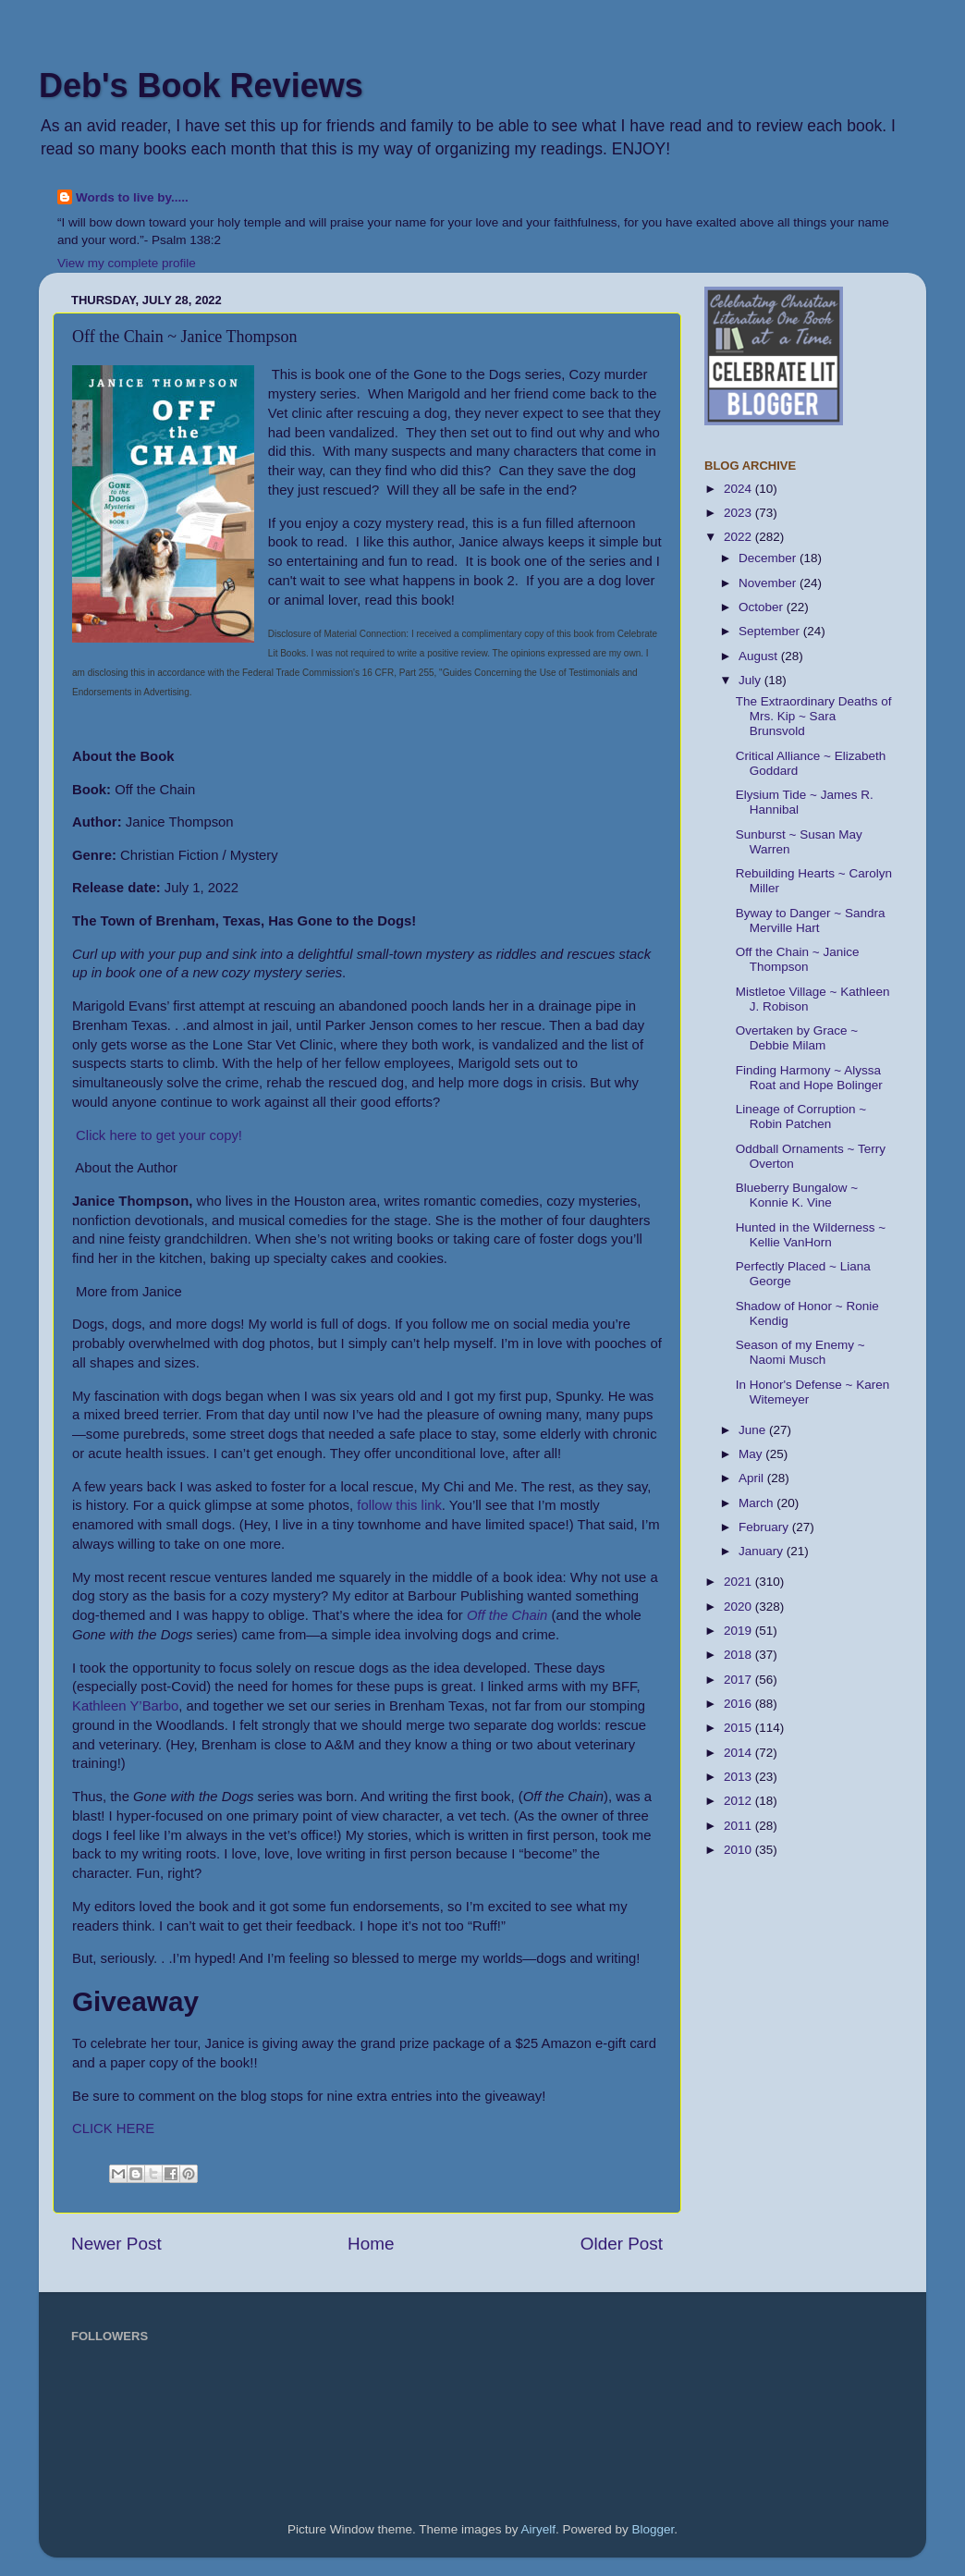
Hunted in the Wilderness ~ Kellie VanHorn (811, 1235)
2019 (739, 1631)
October (763, 607)
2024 (739, 489)
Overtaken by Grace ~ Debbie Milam (797, 1038)
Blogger (653, 2529)
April (753, 1478)
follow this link (399, 1505)
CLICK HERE (113, 2128)
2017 (739, 1680)
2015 (739, 1728)
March (757, 1503)
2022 (739, 537)
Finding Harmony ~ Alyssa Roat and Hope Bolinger (809, 1077)
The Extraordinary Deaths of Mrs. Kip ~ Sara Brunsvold (814, 716)
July (751, 680)
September (771, 631)
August (760, 656)
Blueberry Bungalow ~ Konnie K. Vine (797, 1195)
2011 (739, 1826)
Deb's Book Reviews (201, 85)
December (769, 558)
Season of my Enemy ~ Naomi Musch (800, 1352)
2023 (739, 513)
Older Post (621, 2243)
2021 (739, 1582)
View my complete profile (126, 263)
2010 (739, 1850)
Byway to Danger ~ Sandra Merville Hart (811, 920)
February (765, 1527)
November (769, 583)
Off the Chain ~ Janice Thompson (798, 959)
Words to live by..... (132, 197)
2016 (739, 1704)
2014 (739, 1753)
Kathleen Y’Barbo (125, 1706)
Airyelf (538, 2529)
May (752, 1454)
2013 (739, 1777)
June (754, 1430)
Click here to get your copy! (157, 1135)
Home (371, 2243)
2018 (739, 1655)
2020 (739, 1606)
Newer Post (116, 2243)
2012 (739, 1801)
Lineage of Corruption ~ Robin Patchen (801, 1116)
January (763, 1551)
